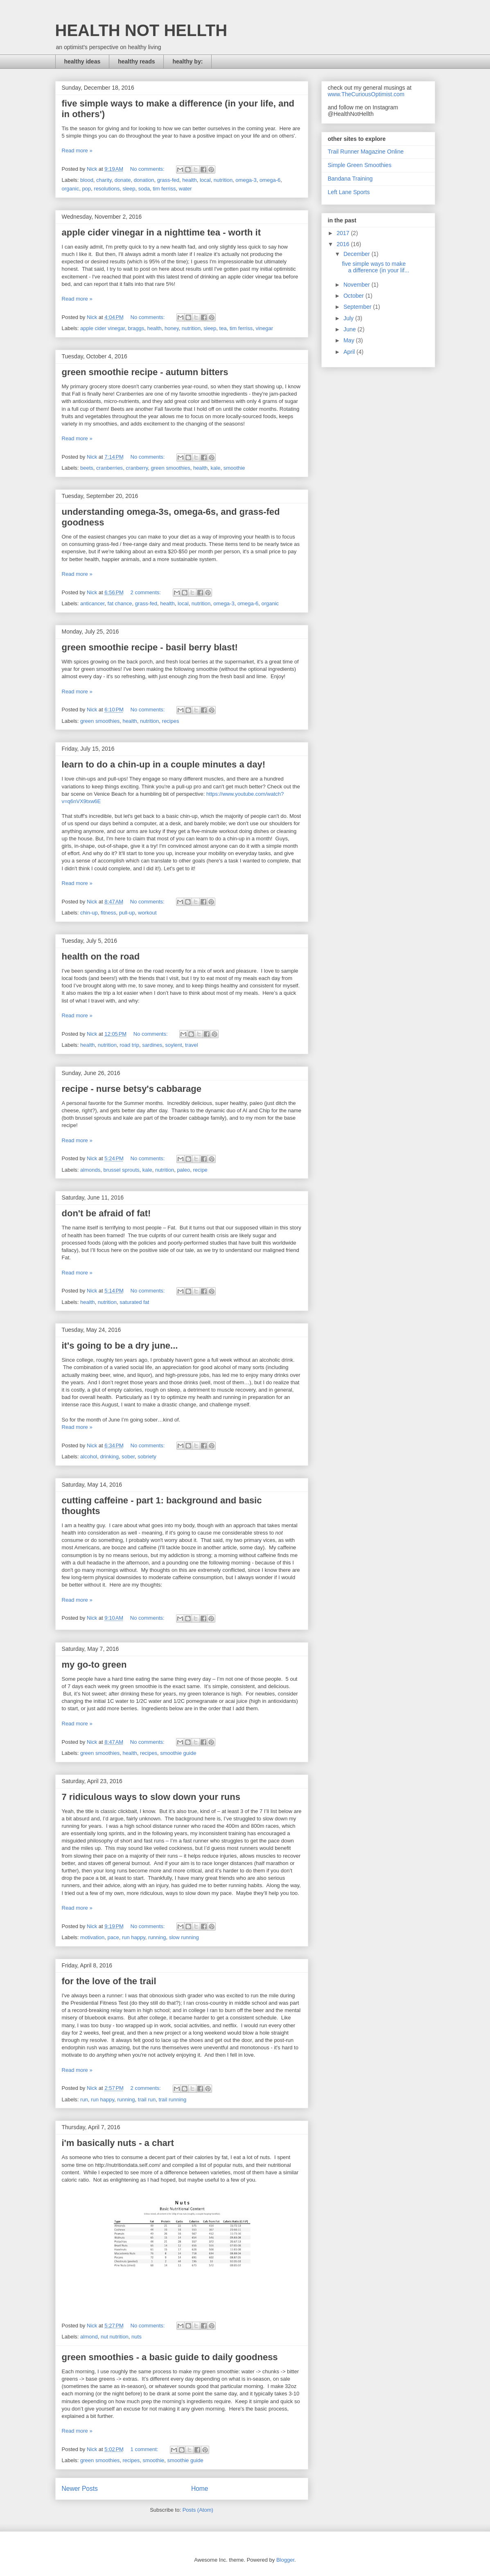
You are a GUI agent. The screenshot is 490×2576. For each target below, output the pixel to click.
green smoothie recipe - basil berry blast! (150, 647)
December (357, 254)
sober (128, 1456)
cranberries (109, 468)
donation (144, 180)
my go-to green (94, 1664)
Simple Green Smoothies (360, 165)
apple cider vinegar (102, 328)
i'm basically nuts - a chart (118, 2143)
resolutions (107, 189)
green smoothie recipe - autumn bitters (145, 372)
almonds (90, 1170)
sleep (128, 189)
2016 (343, 244)
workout (147, 913)
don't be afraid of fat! (106, 1213)
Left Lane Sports (349, 192)
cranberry (137, 468)
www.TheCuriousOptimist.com (366, 94)
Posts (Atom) (198, 2510)
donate (123, 180)
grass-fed (168, 180)
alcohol (88, 1456)
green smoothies (170, 468)
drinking (109, 1456)
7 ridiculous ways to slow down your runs (151, 1797)
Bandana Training (350, 178)
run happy (133, 1937)
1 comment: (145, 2449)
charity (103, 180)
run (84, 2099)
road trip (129, 1045)
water (185, 189)
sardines (152, 1045)
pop (86, 189)
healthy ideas (82, 61)
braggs (136, 328)
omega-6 (270, 180)
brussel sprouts (121, 1170)
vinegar (264, 328)
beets (86, 468)
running (157, 1937)
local (205, 180)
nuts (136, 2337)
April (350, 352)
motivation (92, 1937)
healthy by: (187, 61)
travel (191, 1045)
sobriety (147, 1456)
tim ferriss (164, 189)
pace (113, 1937)
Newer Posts (80, 2488)
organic (70, 189)
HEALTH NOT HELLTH (141, 30)
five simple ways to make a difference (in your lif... (375, 267)
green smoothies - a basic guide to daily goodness (170, 2357)
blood (86, 180)
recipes (170, 721)
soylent (173, 1045)
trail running (172, 2099)
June (350, 329)
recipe (200, 1170)
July (349, 318)
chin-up (89, 913)
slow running (184, 1937)
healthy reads (136, 61)
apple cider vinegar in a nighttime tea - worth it (161, 232)
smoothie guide (178, 1753)
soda (144, 189)
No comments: (148, 169)
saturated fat (134, 1302)
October (354, 295)
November (357, 284)
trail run (147, 2099)
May (349, 340)
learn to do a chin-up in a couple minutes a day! (164, 764)
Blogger (285, 2560)
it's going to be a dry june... (120, 1345)
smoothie (234, 468)
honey (171, 328)
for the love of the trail (109, 1981)
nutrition (223, 180)
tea (223, 328)
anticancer (92, 603)
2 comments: (147, 592)
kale (216, 468)
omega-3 (245, 180)
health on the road (101, 956)
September (358, 306)
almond (89, 2337)
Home (199, 2488)
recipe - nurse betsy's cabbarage (132, 1089)
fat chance (120, 603)
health (189, 180)
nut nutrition (115, 2337)
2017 (343, 233)
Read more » (77, 150)
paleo (183, 1170)
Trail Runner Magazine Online (366, 151)
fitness (108, 913)
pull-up (127, 913)
